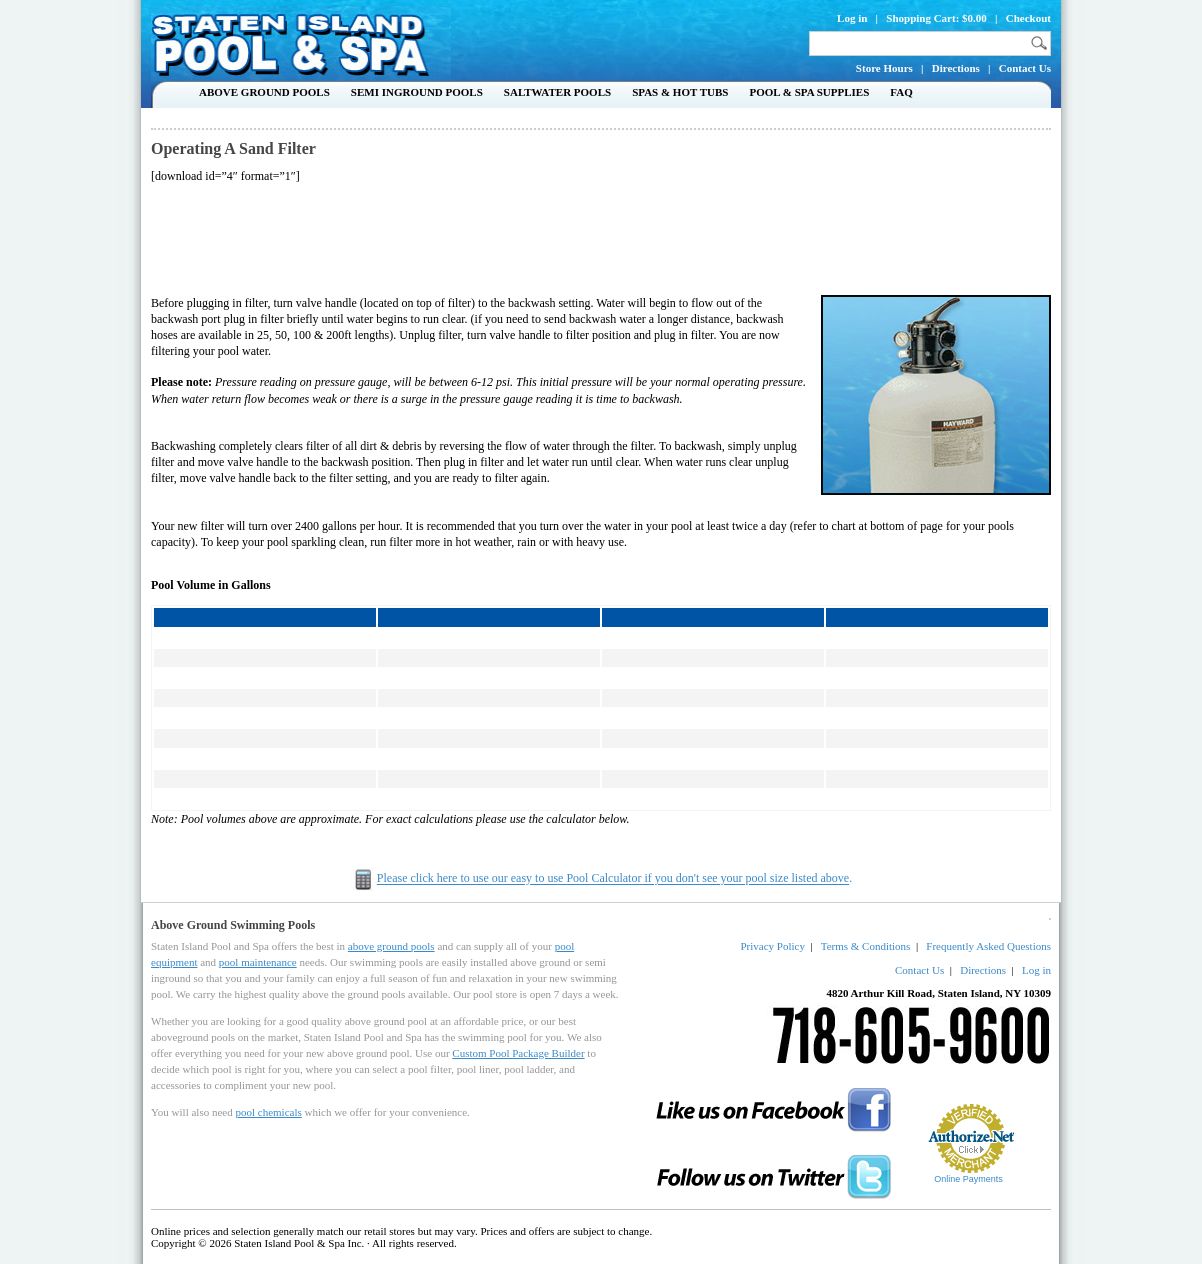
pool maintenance (258, 962)
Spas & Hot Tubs (680, 92)
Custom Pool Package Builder (518, 1053)
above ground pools (391, 946)
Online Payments (968, 1179)
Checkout (1028, 18)
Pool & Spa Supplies (809, 92)
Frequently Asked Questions (988, 946)
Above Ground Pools (264, 92)
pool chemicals (268, 1112)
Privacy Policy (772, 946)
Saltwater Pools (557, 92)
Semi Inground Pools (417, 92)
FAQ (901, 92)
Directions (956, 68)
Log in (852, 18)
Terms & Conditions (866, 946)
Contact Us (1025, 68)
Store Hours (884, 68)
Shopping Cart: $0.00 (936, 18)
